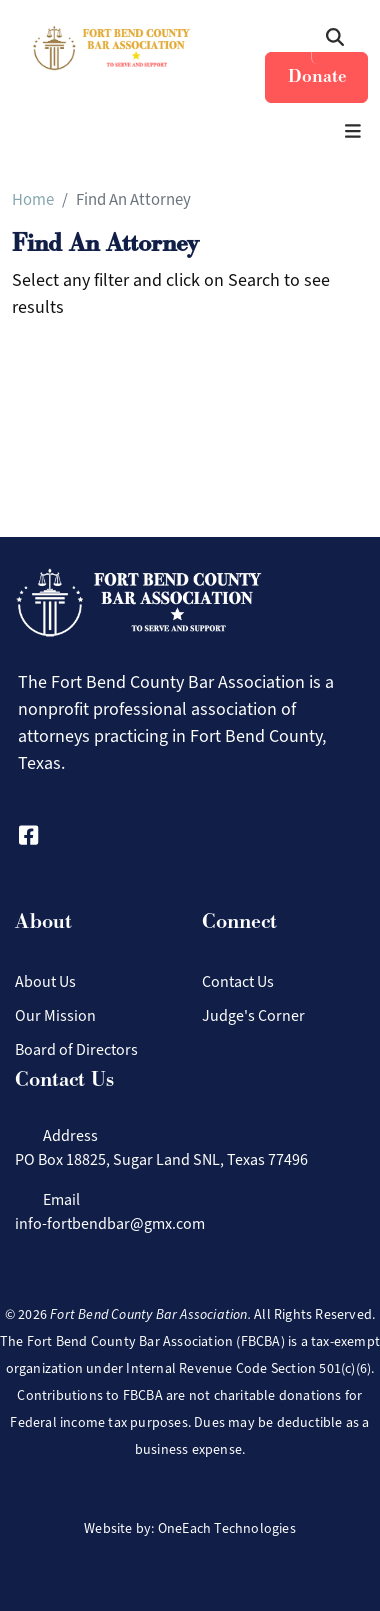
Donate (317, 76)
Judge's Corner (253, 1015)
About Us (45, 981)
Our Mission (55, 1015)
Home (33, 199)
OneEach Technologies (227, 1528)
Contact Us (238, 981)
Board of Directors (76, 1049)
